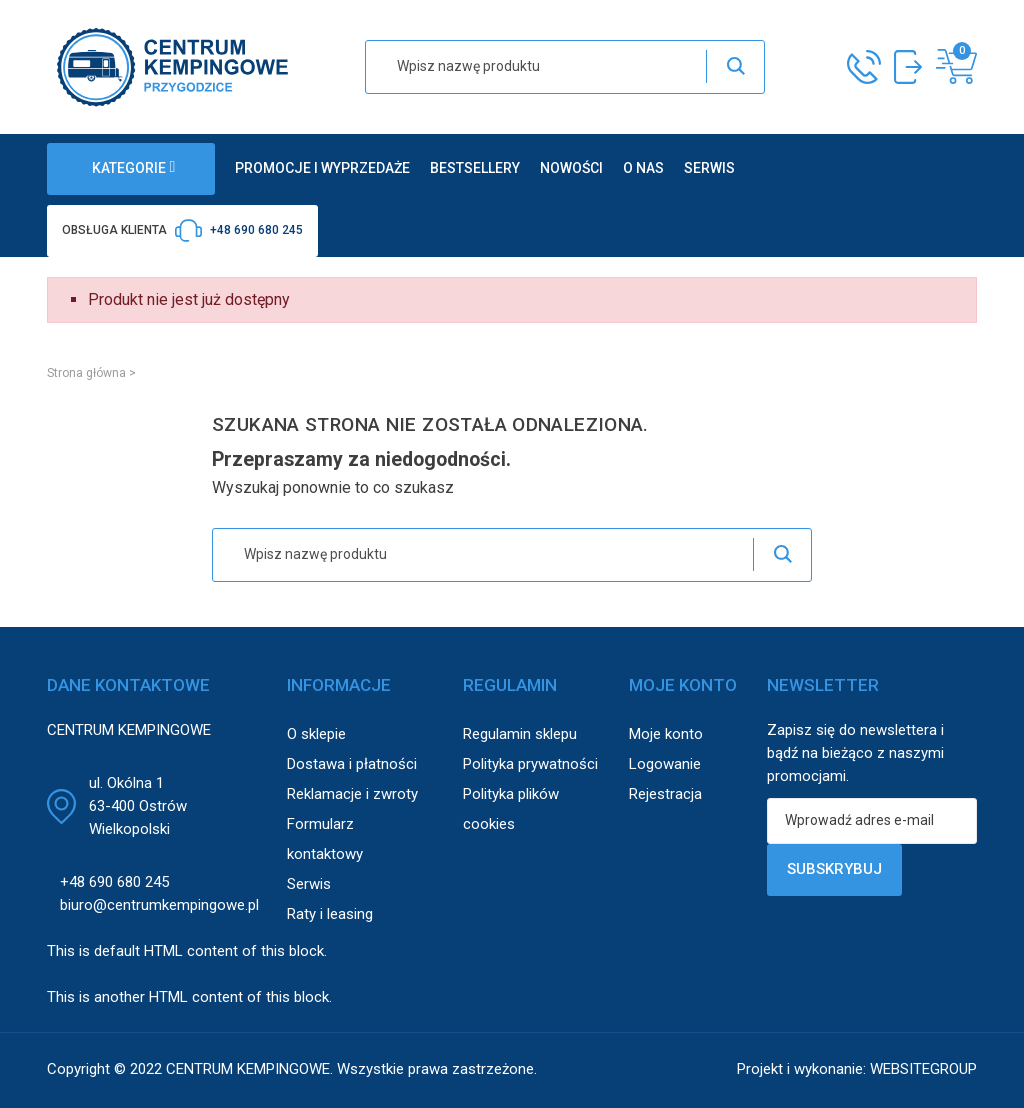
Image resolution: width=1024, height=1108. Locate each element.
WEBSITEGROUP (923, 1069)
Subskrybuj (834, 869)
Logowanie (665, 764)
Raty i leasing (330, 914)
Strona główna (86, 373)
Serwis (309, 884)
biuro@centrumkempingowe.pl (159, 905)
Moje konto (666, 734)
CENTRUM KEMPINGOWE (248, 1069)
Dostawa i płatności (352, 764)
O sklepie (316, 734)
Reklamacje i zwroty (352, 794)
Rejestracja (665, 794)
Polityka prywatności (530, 764)
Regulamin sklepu (520, 734)
